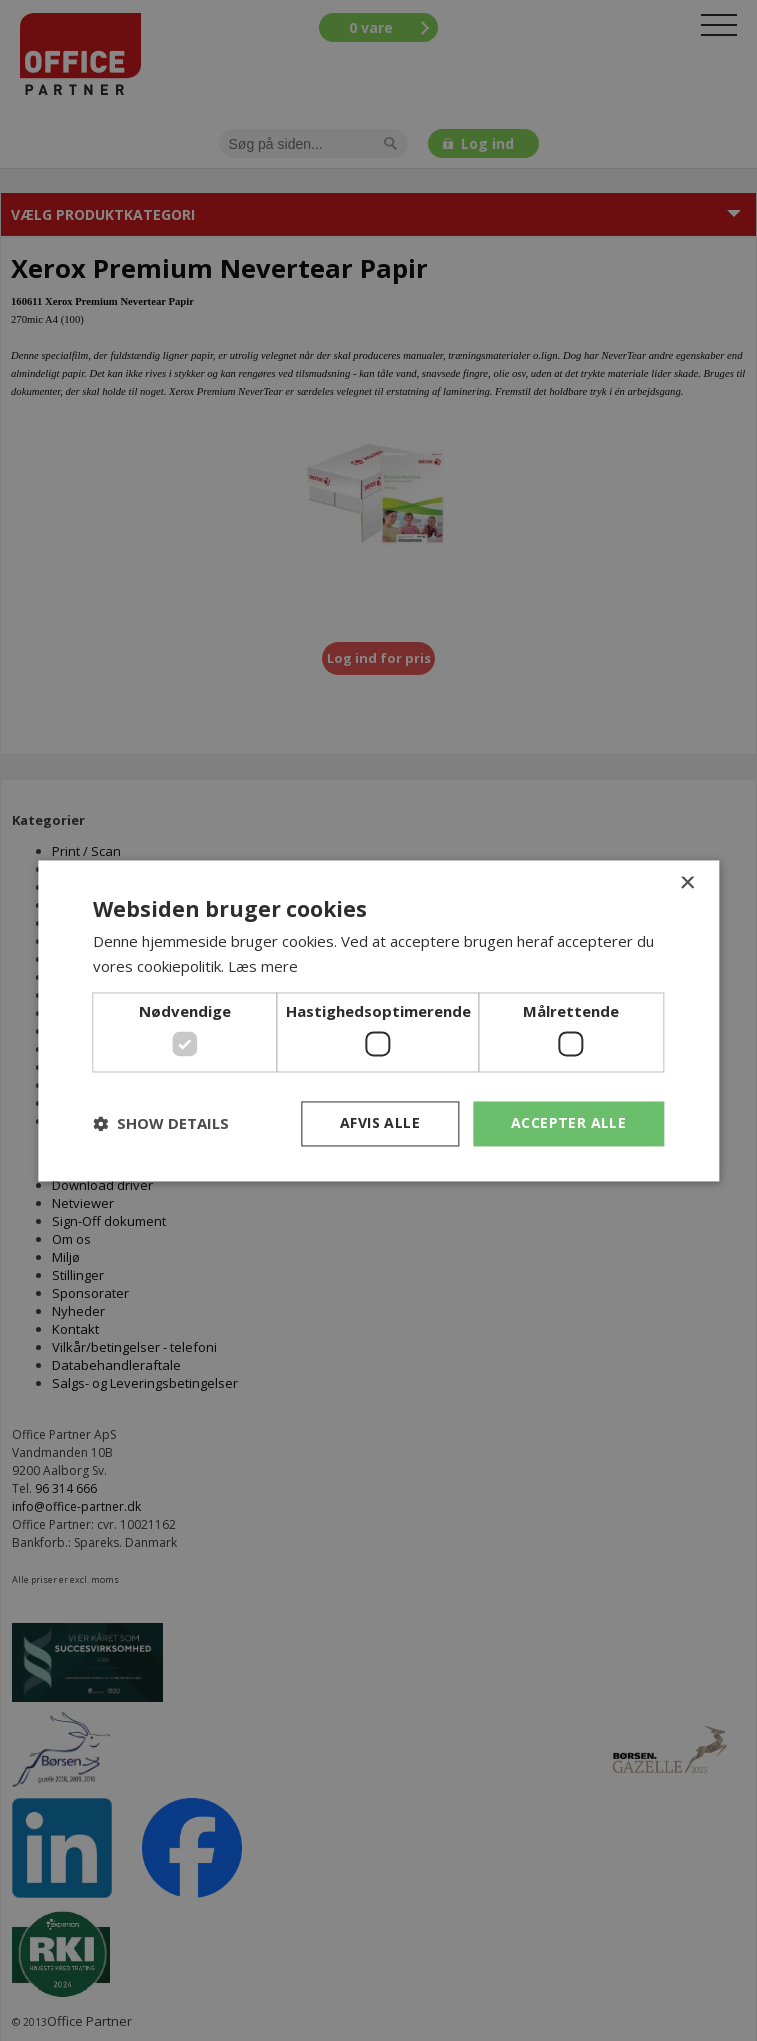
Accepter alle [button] (568, 1122)
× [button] (686, 883)
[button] (161, 1124)
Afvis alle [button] (380, 1122)
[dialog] (378, 1020)
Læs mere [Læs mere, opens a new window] (263, 966)
